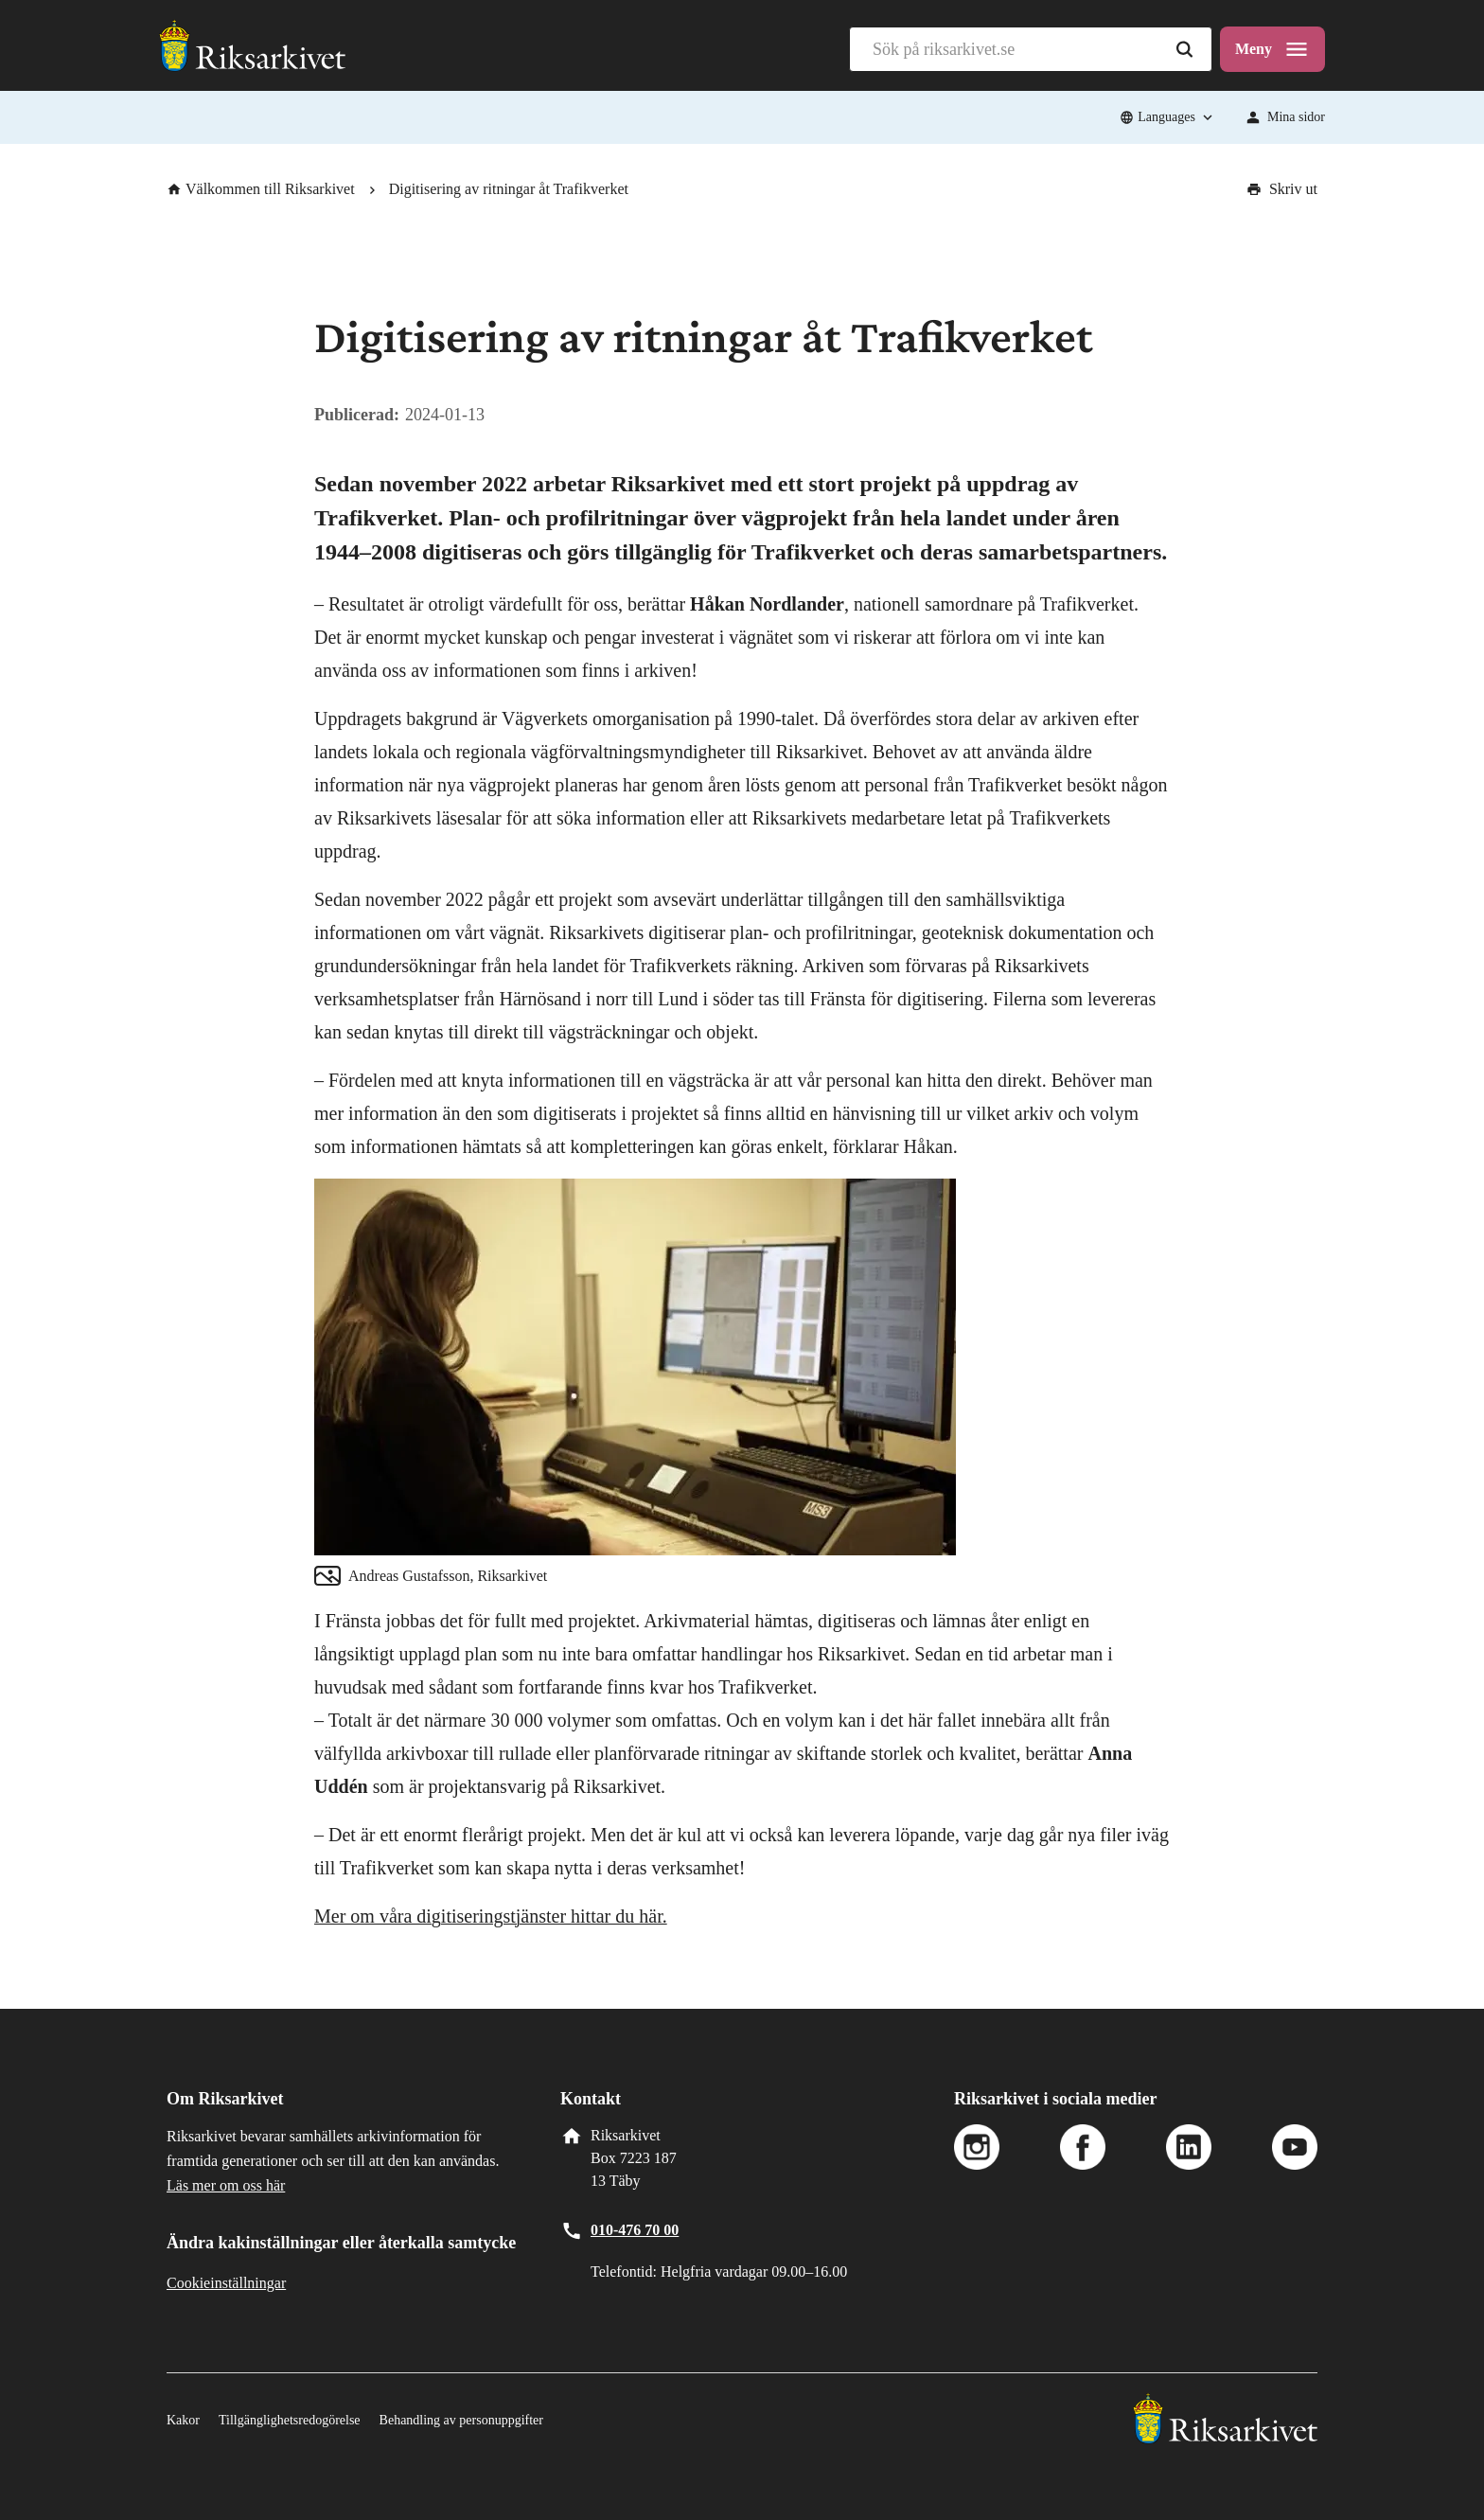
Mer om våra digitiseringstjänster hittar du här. (490, 1916)
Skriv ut (1281, 189)
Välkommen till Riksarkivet (261, 189)
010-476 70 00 (635, 2230)
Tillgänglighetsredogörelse (290, 2420)
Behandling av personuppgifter (461, 2420)
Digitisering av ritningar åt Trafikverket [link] (508, 189)
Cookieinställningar (226, 2283)
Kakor (183, 2420)
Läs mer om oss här (226, 2185)
